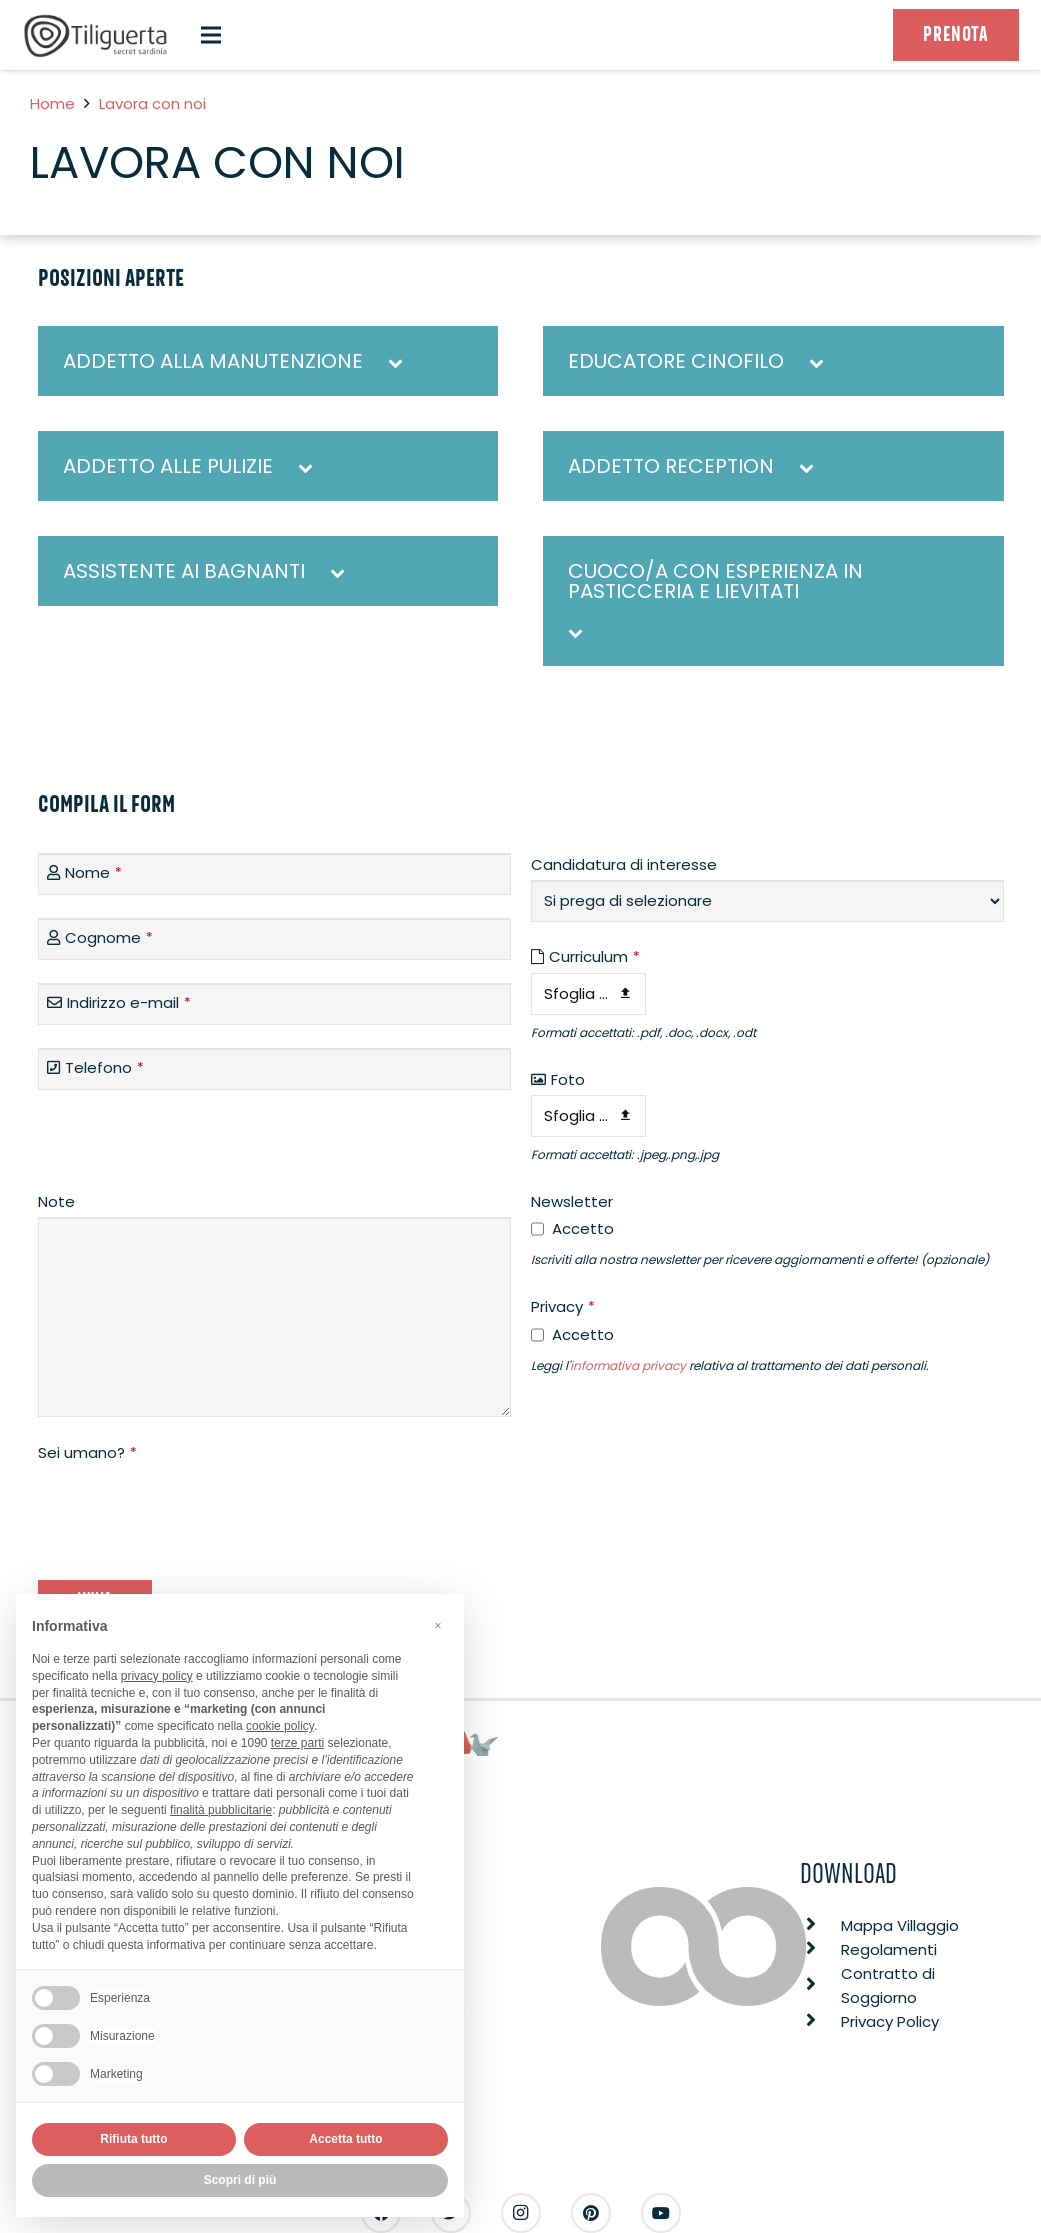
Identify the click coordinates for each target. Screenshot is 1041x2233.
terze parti (297, 1743)
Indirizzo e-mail (129, 1002)
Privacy (563, 1306)
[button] (438, 1626)
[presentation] (190, 1508)
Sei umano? (87, 1452)
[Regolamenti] (820, 1950)
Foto (568, 1079)
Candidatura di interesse (624, 864)
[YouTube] (661, 2213)
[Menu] (211, 35)
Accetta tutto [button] (345, 2139)
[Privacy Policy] (820, 2022)
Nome (93, 872)
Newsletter (572, 1201)
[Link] (96, 35)
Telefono (104, 1067)
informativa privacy (628, 1365)
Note (56, 1201)
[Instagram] (521, 2213)
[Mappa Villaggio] (820, 1926)
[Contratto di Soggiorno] (820, 1986)
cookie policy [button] (280, 1726)
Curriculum (594, 956)
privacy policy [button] (157, 1676)
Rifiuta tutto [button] (133, 2139)
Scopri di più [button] (240, 2180)
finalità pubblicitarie (221, 1810)
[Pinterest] (591, 2213)
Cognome (109, 937)
